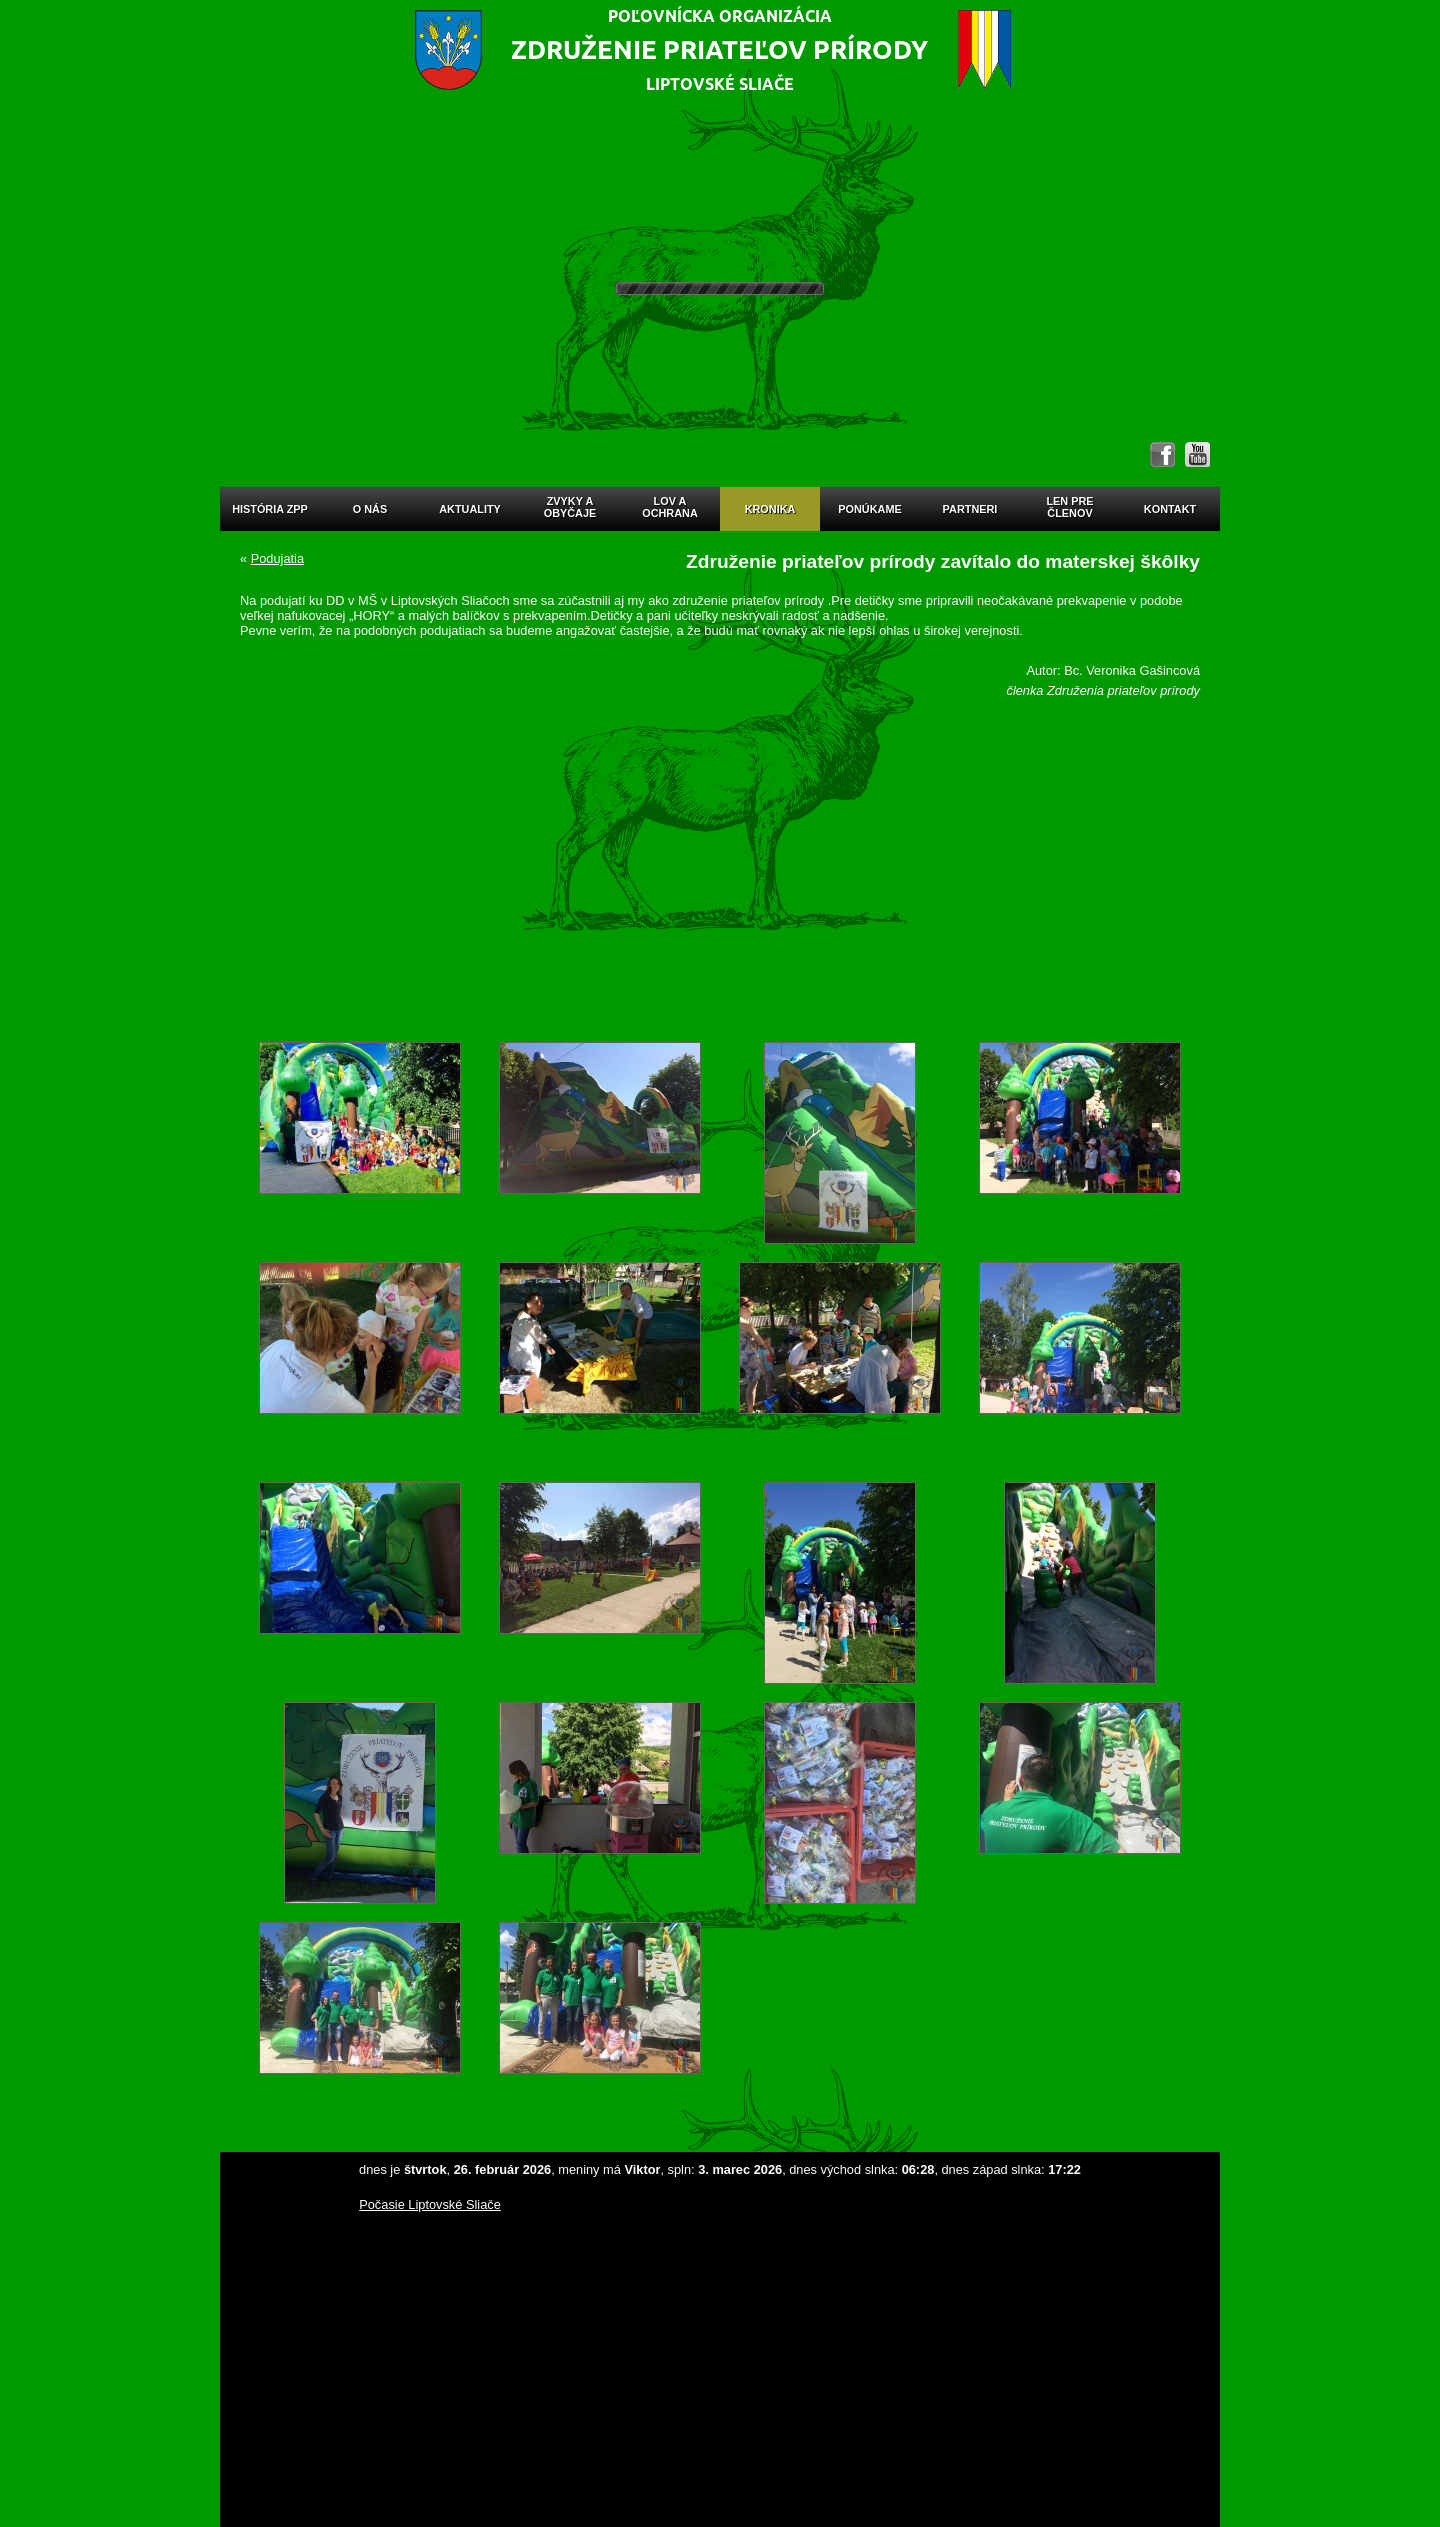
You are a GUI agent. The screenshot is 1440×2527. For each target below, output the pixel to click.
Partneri (970, 509)
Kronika (770, 509)
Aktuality (470, 509)
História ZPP (270, 509)
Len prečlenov (1069, 507)
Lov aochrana (670, 507)
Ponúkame (869, 509)
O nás (370, 509)
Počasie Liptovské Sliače (430, 2204)
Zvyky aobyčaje (570, 507)
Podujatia (277, 558)
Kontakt (1170, 509)
